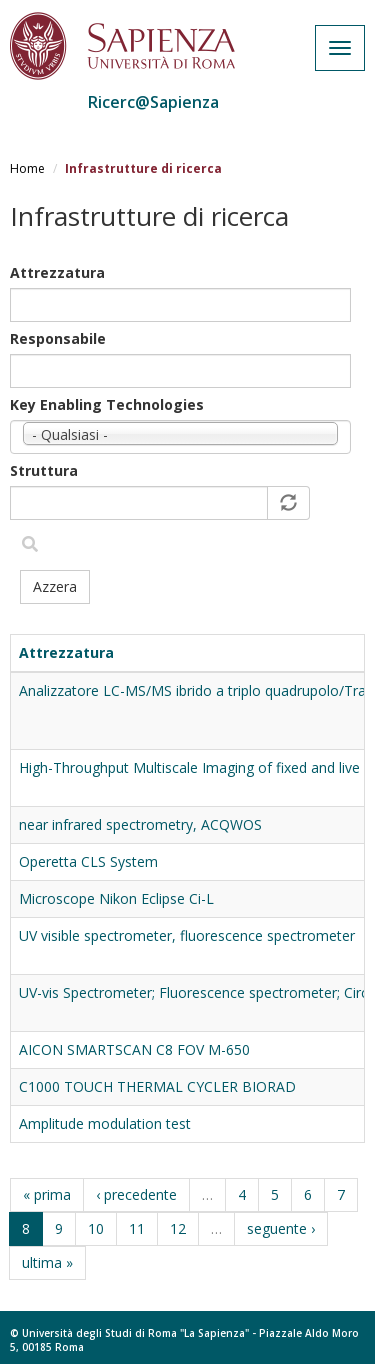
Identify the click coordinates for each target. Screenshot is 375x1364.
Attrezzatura (57, 272)
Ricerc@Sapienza (153, 102)
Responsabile (58, 338)
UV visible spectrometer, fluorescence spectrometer (187, 935)
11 (137, 1228)
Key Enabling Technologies (107, 404)
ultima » (47, 1262)
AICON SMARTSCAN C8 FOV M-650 (134, 1049)
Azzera (55, 586)
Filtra (30, 544)
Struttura (44, 470)
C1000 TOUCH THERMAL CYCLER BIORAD (157, 1086)
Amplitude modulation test (105, 1123)
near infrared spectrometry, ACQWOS (140, 824)
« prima (47, 1194)
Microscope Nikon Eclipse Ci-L (116, 898)
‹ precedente (136, 1194)
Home (27, 168)
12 (178, 1228)
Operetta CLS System (88, 861)
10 (96, 1228)
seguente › (281, 1228)
